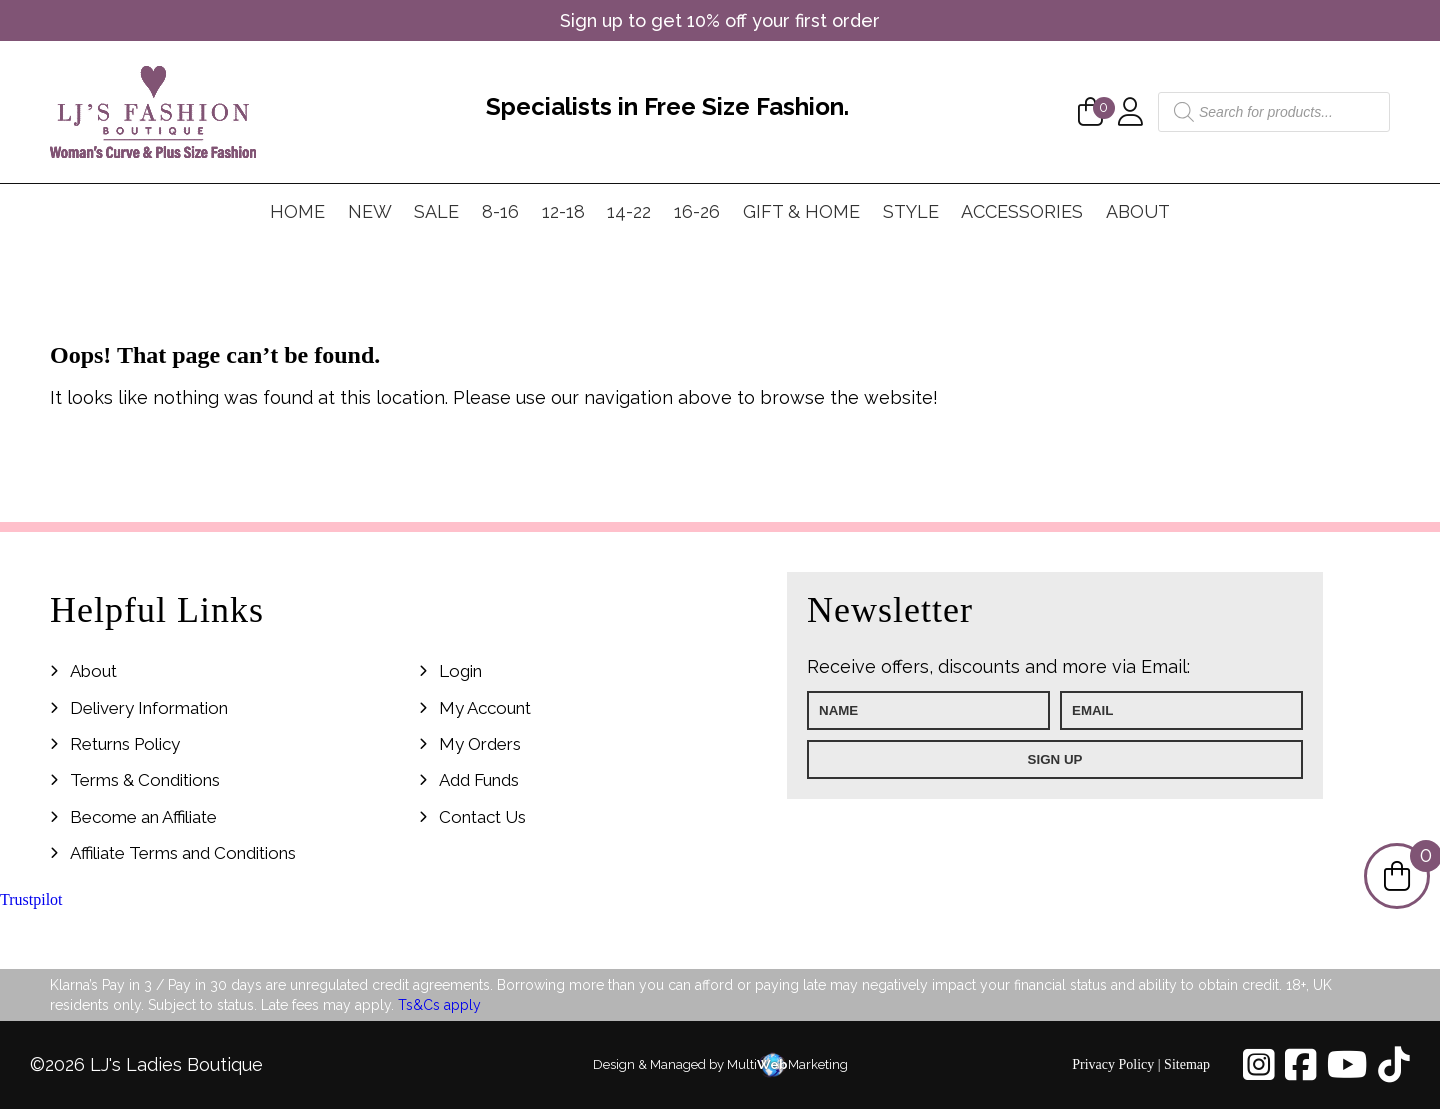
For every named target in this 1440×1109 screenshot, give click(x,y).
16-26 (697, 211)
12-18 (563, 211)
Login (460, 671)
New (370, 211)
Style (911, 211)
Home (297, 211)
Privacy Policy (1113, 1064)
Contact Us (482, 817)
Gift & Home (801, 211)
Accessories (1022, 211)
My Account (485, 708)
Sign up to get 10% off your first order (720, 20)
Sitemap (1187, 1064)
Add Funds (479, 780)
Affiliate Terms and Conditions (183, 853)
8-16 (500, 211)
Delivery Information (149, 708)
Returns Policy (125, 744)
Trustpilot (31, 899)
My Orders (480, 744)
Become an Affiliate (143, 817)
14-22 (629, 211)
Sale (436, 211)
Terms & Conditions (145, 780)
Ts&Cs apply (439, 1005)
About (1138, 211)
